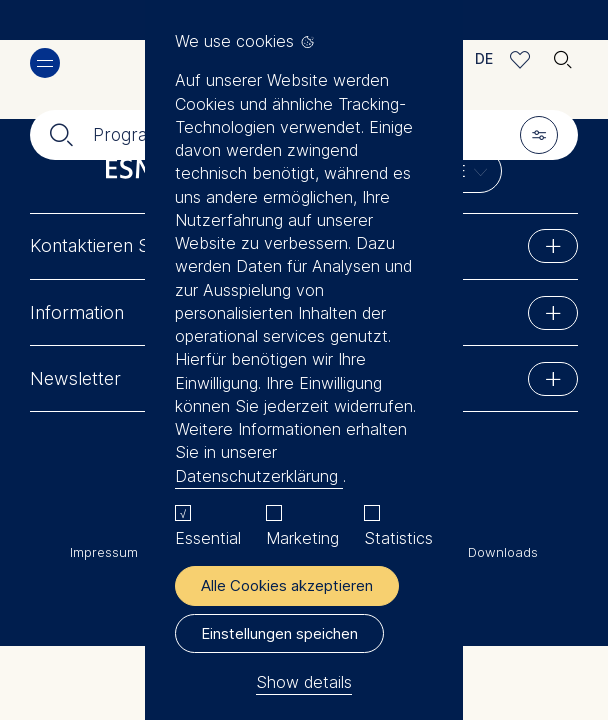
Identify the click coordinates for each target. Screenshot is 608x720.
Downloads (503, 552)
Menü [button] (45, 63)
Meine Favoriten (520, 59)
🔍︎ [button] (563, 54)
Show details (304, 682)
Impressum (104, 552)
